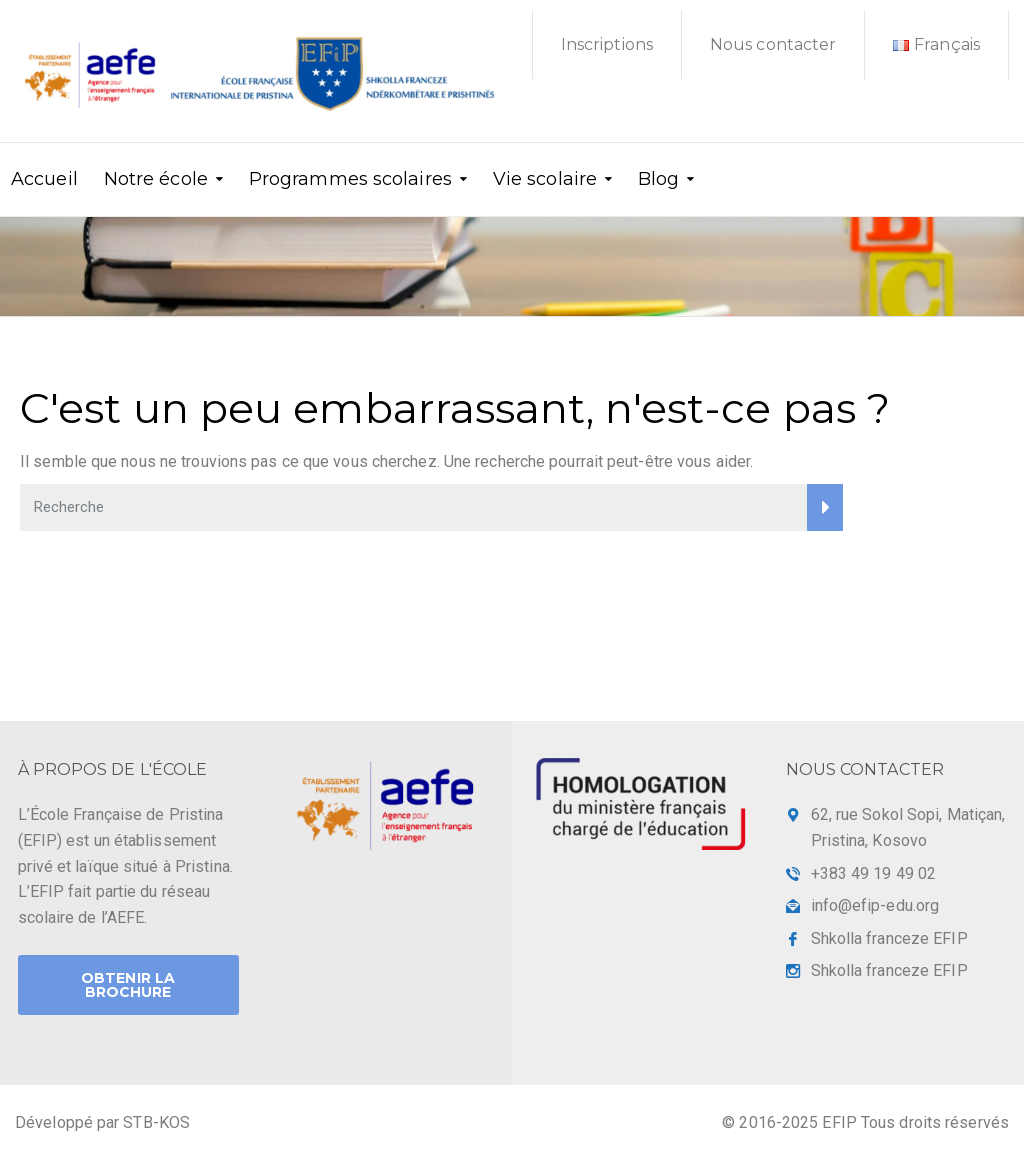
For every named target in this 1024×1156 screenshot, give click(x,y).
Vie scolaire (545, 178)
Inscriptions (607, 44)
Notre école (156, 178)
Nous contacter (773, 44)
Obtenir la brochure (128, 985)
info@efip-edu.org (875, 905)
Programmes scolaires (350, 178)
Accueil (44, 178)
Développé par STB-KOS (102, 1122)
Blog (658, 178)
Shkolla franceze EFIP (889, 938)
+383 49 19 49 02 (874, 873)
